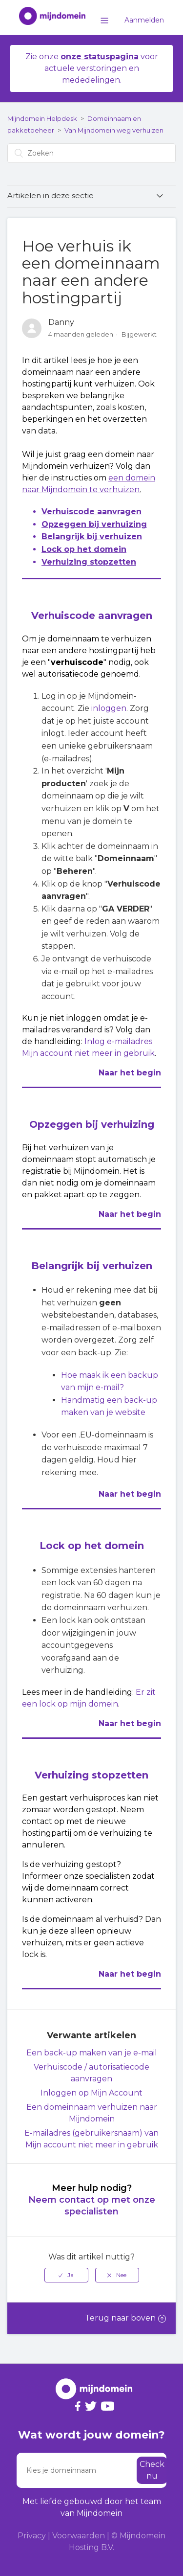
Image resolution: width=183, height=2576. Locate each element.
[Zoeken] (91, 153)
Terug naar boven (125, 2318)
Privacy (32, 2535)
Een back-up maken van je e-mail (91, 2052)
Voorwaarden (78, 2535)
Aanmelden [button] (144, 20)
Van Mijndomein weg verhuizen (113, 130)
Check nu (152, 2470)
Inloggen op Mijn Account (91, 2092)
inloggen (108, 708)
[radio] (66, 2275)
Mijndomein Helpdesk (42, 118)
